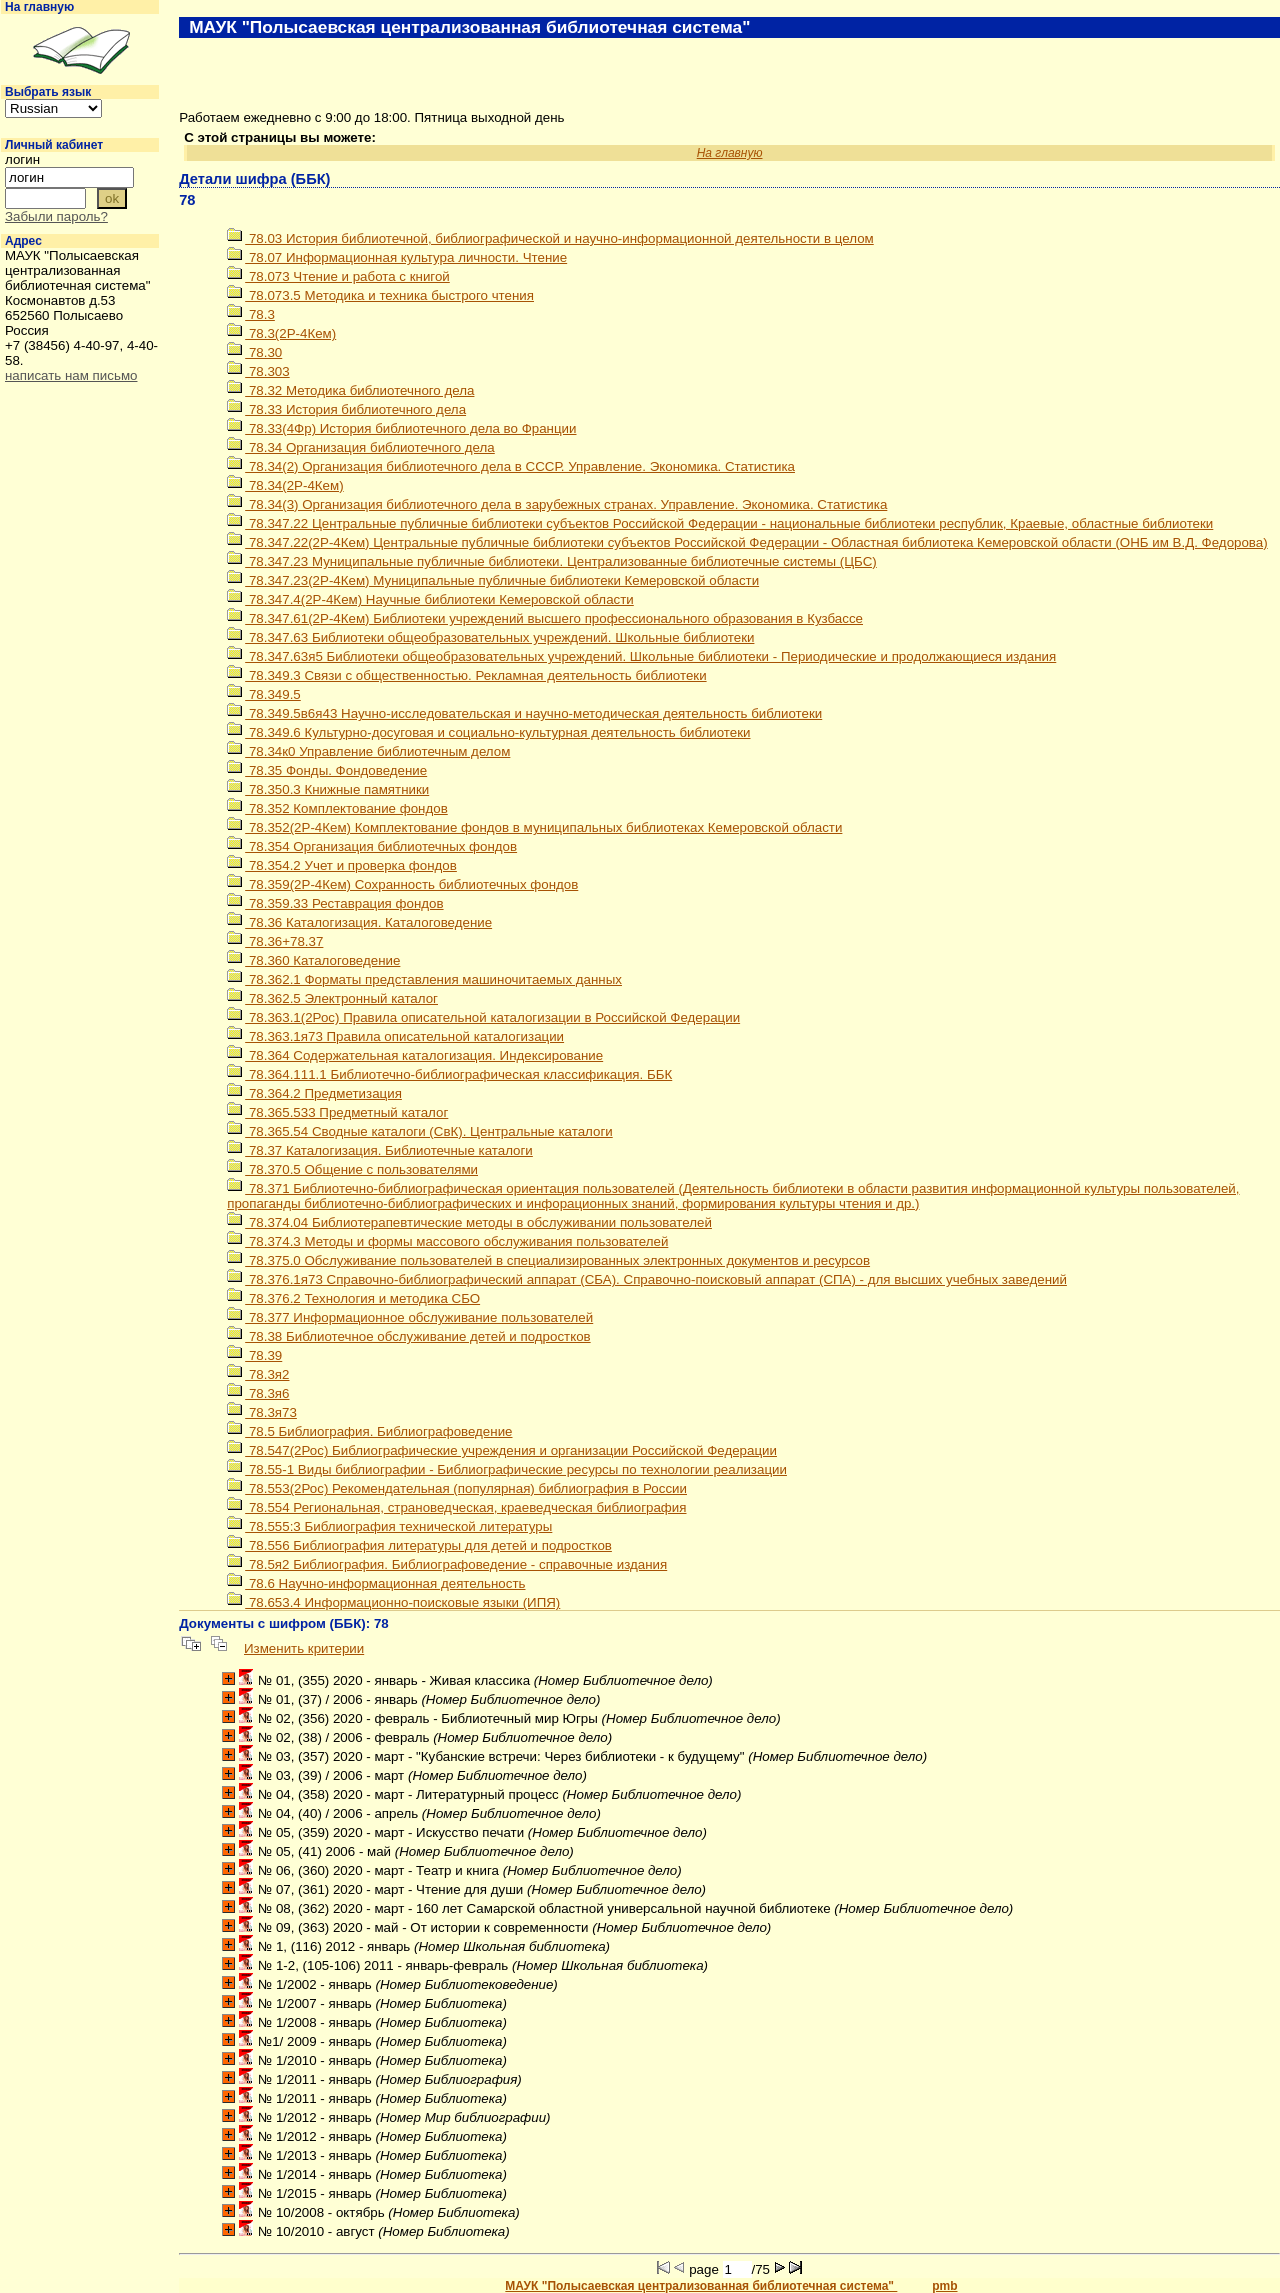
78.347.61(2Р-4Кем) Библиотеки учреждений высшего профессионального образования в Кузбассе (545, 618)
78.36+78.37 (275, 941)
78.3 (251, 314)
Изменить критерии (304, 1648)
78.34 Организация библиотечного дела (361, 447)
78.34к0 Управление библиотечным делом (368, 751)
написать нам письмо (71, 375)
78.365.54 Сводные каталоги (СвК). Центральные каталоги (420, 1131)
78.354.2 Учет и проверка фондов (342, 865)
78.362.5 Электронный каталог (332, 998)
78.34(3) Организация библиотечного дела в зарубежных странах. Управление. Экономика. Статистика (557, 504)
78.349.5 (264, 694)
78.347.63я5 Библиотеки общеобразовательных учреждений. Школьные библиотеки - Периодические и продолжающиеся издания (641, 656)
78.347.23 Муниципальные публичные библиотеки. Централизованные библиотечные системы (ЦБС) (552, 561)
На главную (39, 7)
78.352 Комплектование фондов (337, 808)
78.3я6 (258, 1393)
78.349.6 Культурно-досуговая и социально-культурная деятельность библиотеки (488, 732)
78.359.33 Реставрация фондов (335, 903)
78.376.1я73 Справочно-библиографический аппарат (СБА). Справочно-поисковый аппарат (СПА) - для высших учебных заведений (647, 1279)
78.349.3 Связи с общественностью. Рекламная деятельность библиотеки (466, 675)
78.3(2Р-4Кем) (281, 333)
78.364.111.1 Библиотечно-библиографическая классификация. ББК (449, 1074)
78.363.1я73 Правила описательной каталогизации (395, 1036)
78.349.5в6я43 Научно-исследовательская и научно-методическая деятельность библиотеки (524, 713)
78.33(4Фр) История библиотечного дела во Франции (401, 428)
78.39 (254, 1355)
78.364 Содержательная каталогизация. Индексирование (415, 1055)
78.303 (258, 371)
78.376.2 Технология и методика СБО (353, 1298)
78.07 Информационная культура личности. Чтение (397, 257)
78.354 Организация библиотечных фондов (372, 846)
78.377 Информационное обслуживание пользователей (410, 1317)
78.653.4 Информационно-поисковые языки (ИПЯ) (393, 1602)
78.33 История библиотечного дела (346, 409)
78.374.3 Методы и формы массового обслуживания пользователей (447, 1241)
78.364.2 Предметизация (314, 1093)
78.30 (254, 352)
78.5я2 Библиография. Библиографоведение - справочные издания (447, 1564)
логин (22, 159)
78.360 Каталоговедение (313, 960)
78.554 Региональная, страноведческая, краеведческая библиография (456, 1507)
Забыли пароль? (56, 216)
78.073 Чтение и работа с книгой (338, 276)
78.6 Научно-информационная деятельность (376, 1583)
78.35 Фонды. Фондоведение (327, 770)
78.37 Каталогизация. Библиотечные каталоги (380, 1150)
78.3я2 (258, 1374)
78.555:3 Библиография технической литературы (389, 1526)
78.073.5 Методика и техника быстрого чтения (380, 295)
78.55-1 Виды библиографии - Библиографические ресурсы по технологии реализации (507, 1469)
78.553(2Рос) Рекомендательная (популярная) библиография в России (457, 1488)
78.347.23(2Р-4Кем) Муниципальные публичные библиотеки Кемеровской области (493, 580)
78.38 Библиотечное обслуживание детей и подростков (408, 1336)
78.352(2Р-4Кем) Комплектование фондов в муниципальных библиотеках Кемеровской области (534, 827)
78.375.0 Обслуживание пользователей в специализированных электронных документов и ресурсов (548, 1260)
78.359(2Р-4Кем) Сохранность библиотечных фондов (402, 884)
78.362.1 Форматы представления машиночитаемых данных (424, 979)
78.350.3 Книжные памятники (328, 789)
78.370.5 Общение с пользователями (352, 1169)
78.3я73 (262, 1412)
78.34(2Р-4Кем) (285, 485)
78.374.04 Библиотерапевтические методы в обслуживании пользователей (469, 1222)
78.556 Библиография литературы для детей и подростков (419, 1545)
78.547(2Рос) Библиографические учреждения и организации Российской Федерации (502, 1450)
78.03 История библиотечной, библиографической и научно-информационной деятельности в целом (550, 238)
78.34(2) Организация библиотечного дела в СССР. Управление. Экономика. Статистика (511, 466)
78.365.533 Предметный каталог (337, 1112)
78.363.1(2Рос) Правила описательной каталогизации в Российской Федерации (483, 1017)
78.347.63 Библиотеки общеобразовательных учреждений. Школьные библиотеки (490, 637)
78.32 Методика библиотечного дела (350, 390)
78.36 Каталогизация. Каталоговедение (359, 922)
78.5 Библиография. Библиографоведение (369, 1431)
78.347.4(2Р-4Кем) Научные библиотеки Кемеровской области (430, 599)
